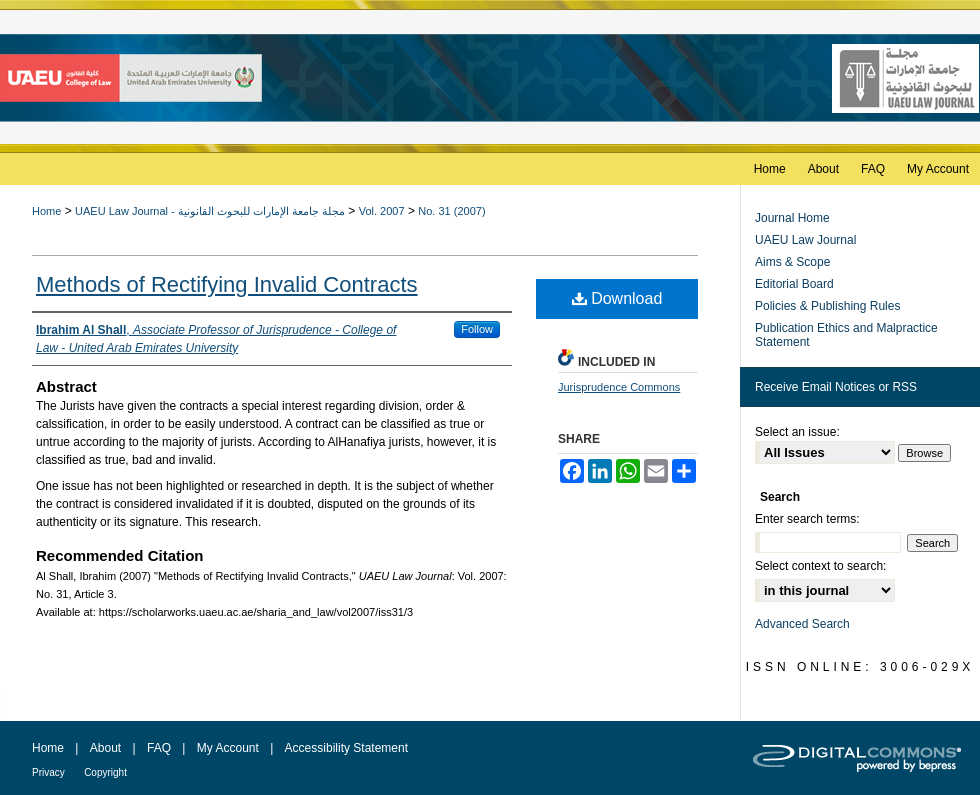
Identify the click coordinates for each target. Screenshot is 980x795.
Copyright (105, 772)
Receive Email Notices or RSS (836, 387)
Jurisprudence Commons (619, 387)
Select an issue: (797, 432)
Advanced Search (802, 624)
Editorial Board (794, 284)
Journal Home (792, 218)
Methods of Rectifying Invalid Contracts (227, 284)
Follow (477, 329)
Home (46, 211)
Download (617, 298)
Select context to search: (820, 566)
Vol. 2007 (382, 211)
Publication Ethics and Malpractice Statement (846, 335)
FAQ (159, 748)
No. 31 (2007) (451, 211)
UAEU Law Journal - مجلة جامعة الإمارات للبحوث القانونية (210, 211)
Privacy (48, 772)
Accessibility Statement (346, 748)
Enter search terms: (807, 519)
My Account (228, 748)
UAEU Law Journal (805, 240)
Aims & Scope (792, 262)
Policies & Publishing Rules (827, 306)
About (105, 748)
